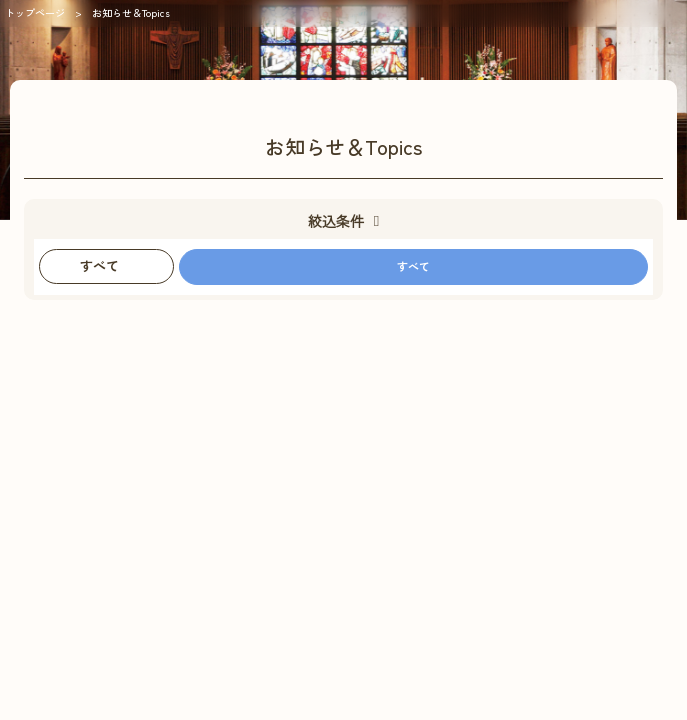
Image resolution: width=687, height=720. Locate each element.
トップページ (35, 12)
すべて (413, 266)
